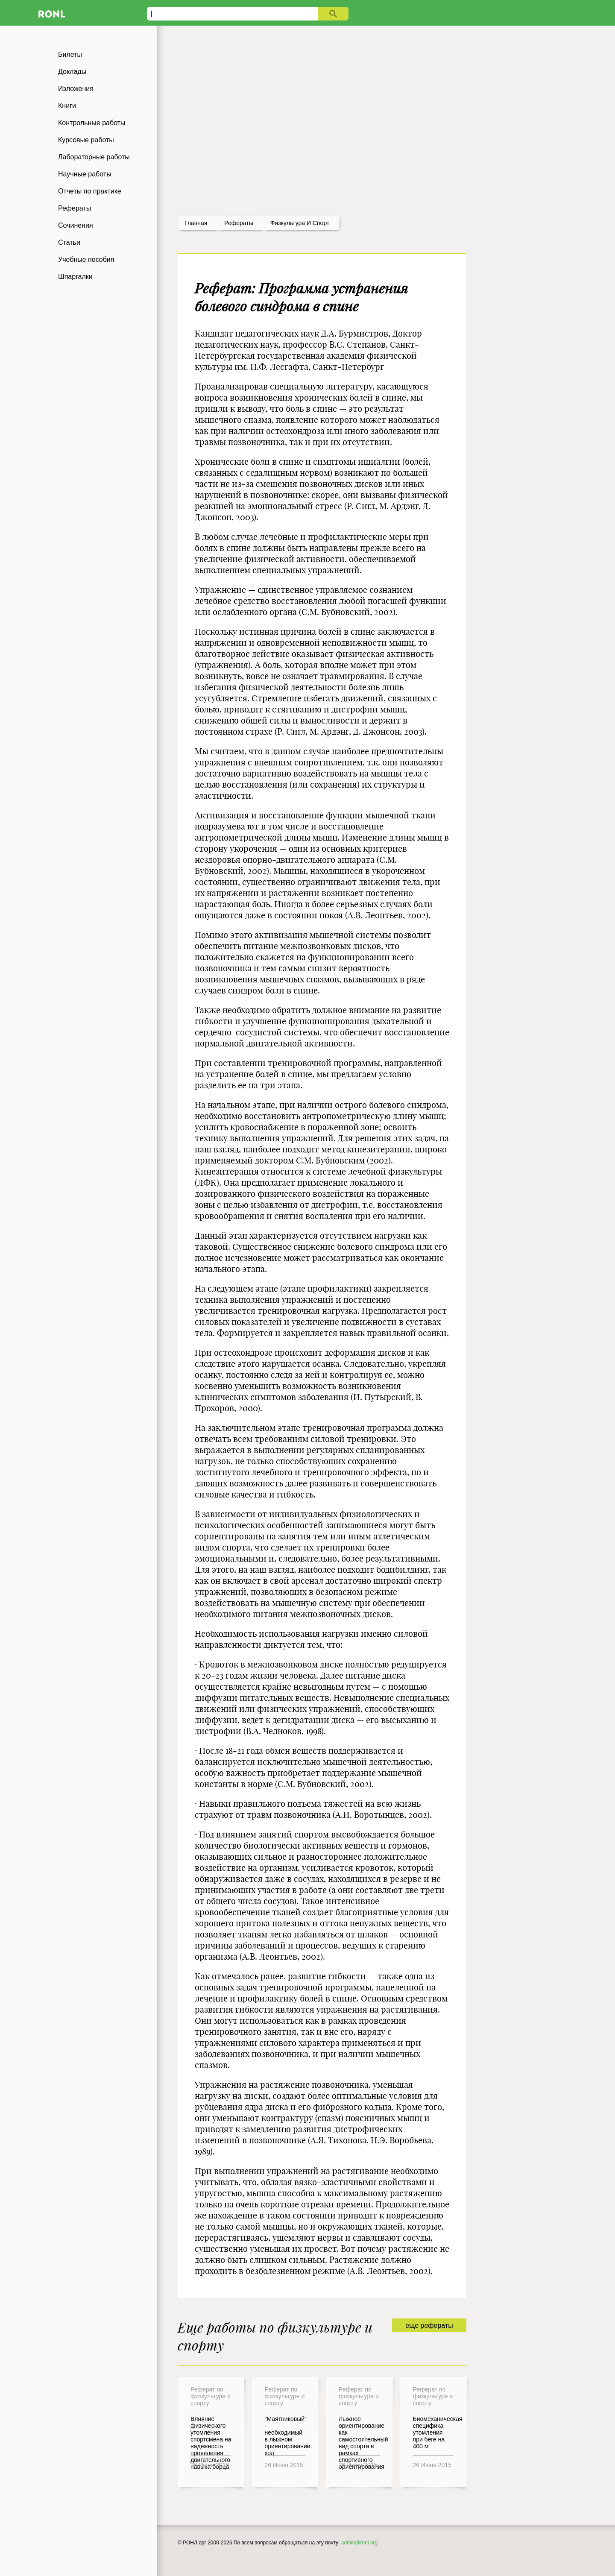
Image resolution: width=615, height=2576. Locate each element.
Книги (67, 105)
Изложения (76, 88)
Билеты (70, 54)
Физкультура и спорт (299, 223)
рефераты (238, 223)
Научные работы (84, 174)
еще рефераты (429, 2325)
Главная (195, 223)
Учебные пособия (86, 259)
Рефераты (74, 208)
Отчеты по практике (89, 191)
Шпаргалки (75, 276)
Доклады (72, 71)
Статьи (69, 242)
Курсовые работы (86, 140)
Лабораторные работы (94, 157)
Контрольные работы (92, 122)
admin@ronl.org (359, 2543)
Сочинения (75, 225)
